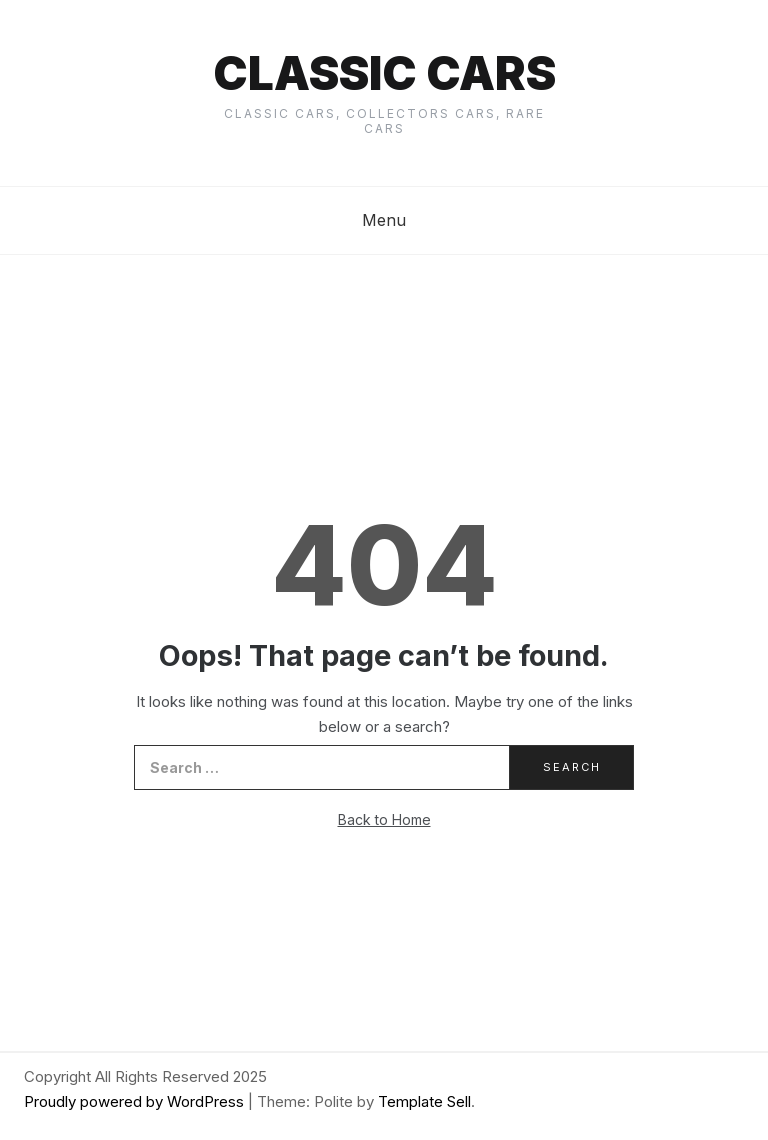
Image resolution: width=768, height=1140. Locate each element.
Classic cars (384, 73)
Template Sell (424, 1101)
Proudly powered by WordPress (136, 1101)
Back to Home (384, 819)
